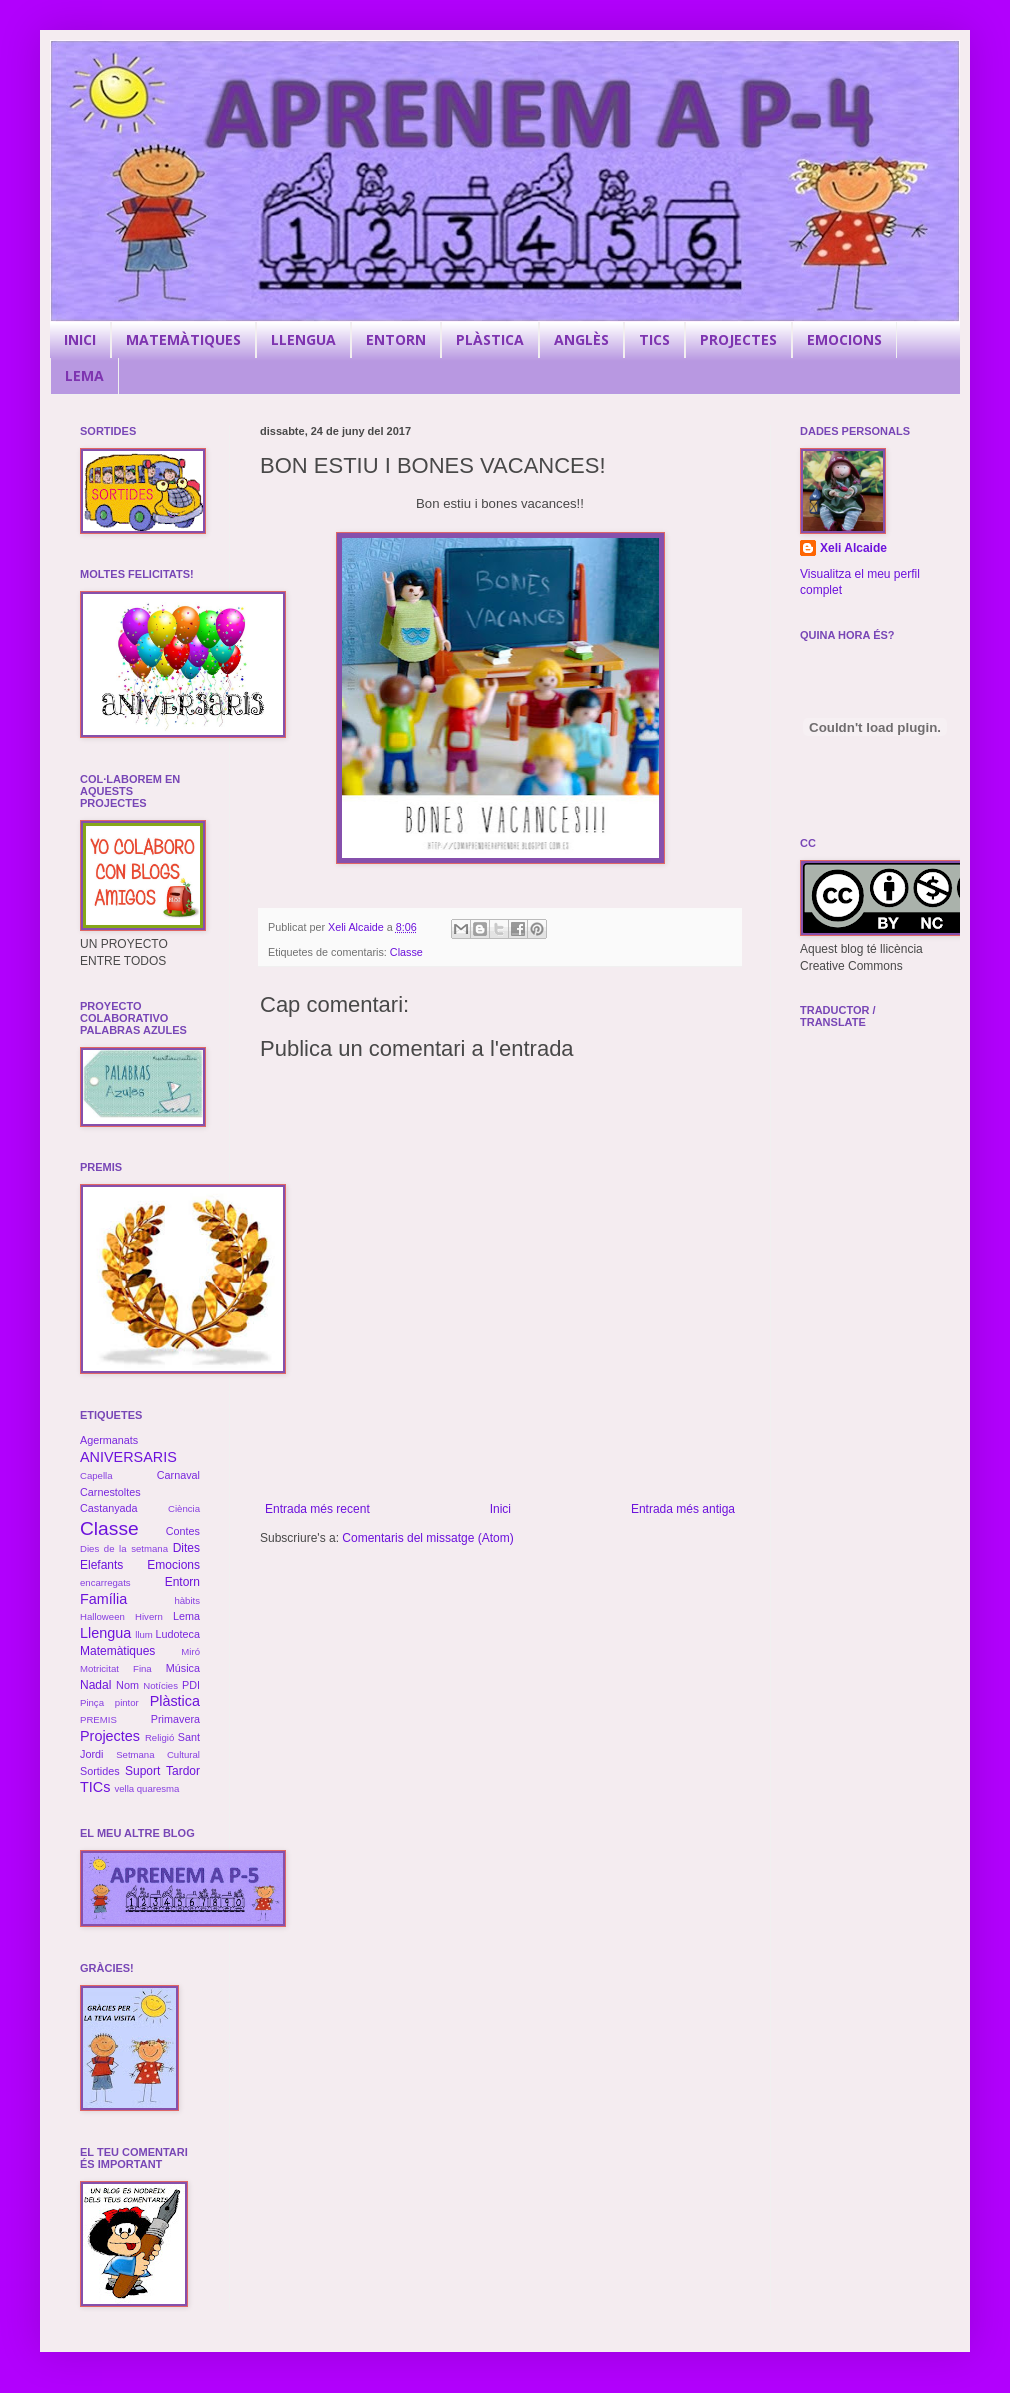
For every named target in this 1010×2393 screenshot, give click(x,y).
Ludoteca (178, 1634)
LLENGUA (303, 339)
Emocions (173, 1565)
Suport (142, 1771)
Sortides (100, 1771)
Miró (190, 1651)
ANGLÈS (581, 339)
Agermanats (109, 1440)
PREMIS (98, 1719)
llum (144, 1634)
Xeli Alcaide (853, 548)
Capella (96, 1475)
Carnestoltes (110, 1492)
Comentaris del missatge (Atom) (427, 1538)
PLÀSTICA (490, 339)
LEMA (84, 375)
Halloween (102, 1616)
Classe (406, 952)
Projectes (110, 1736)
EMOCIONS (844, 339)
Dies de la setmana (124, 1548)
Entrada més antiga (683, 1509)
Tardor (183, 1771)
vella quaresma (146, 1788)
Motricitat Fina (116, 1668)
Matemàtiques (117, 1651)
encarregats (105, 1582)
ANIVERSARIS (128, 1457)
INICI (80, 339)
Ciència (184, 1508)
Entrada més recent (317, 1509)
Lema (186, 1616)
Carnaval (178, 1475)
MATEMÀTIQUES (183, 339)
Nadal (95, 1685)
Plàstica (175, 1701)
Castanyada (109, 1508)
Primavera (175, 1719)
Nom (127, 1685)
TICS (654, 339)
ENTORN (396, 339)
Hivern (149, 1616)
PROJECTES (738, 339)
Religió (159, 1737)
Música (183, 1668)
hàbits (187, 1600)
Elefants (101, 1565)
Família (103, 1599)
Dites (186, 1548)
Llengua (105, 1633)
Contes (183, 1531)
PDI (191, 1685)
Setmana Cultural (158, 1754)
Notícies (160, 1685)
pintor (127, 1702)
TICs (95, 1787)
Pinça (92, 1702)
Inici (500, 1509)
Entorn (182, 1582)
